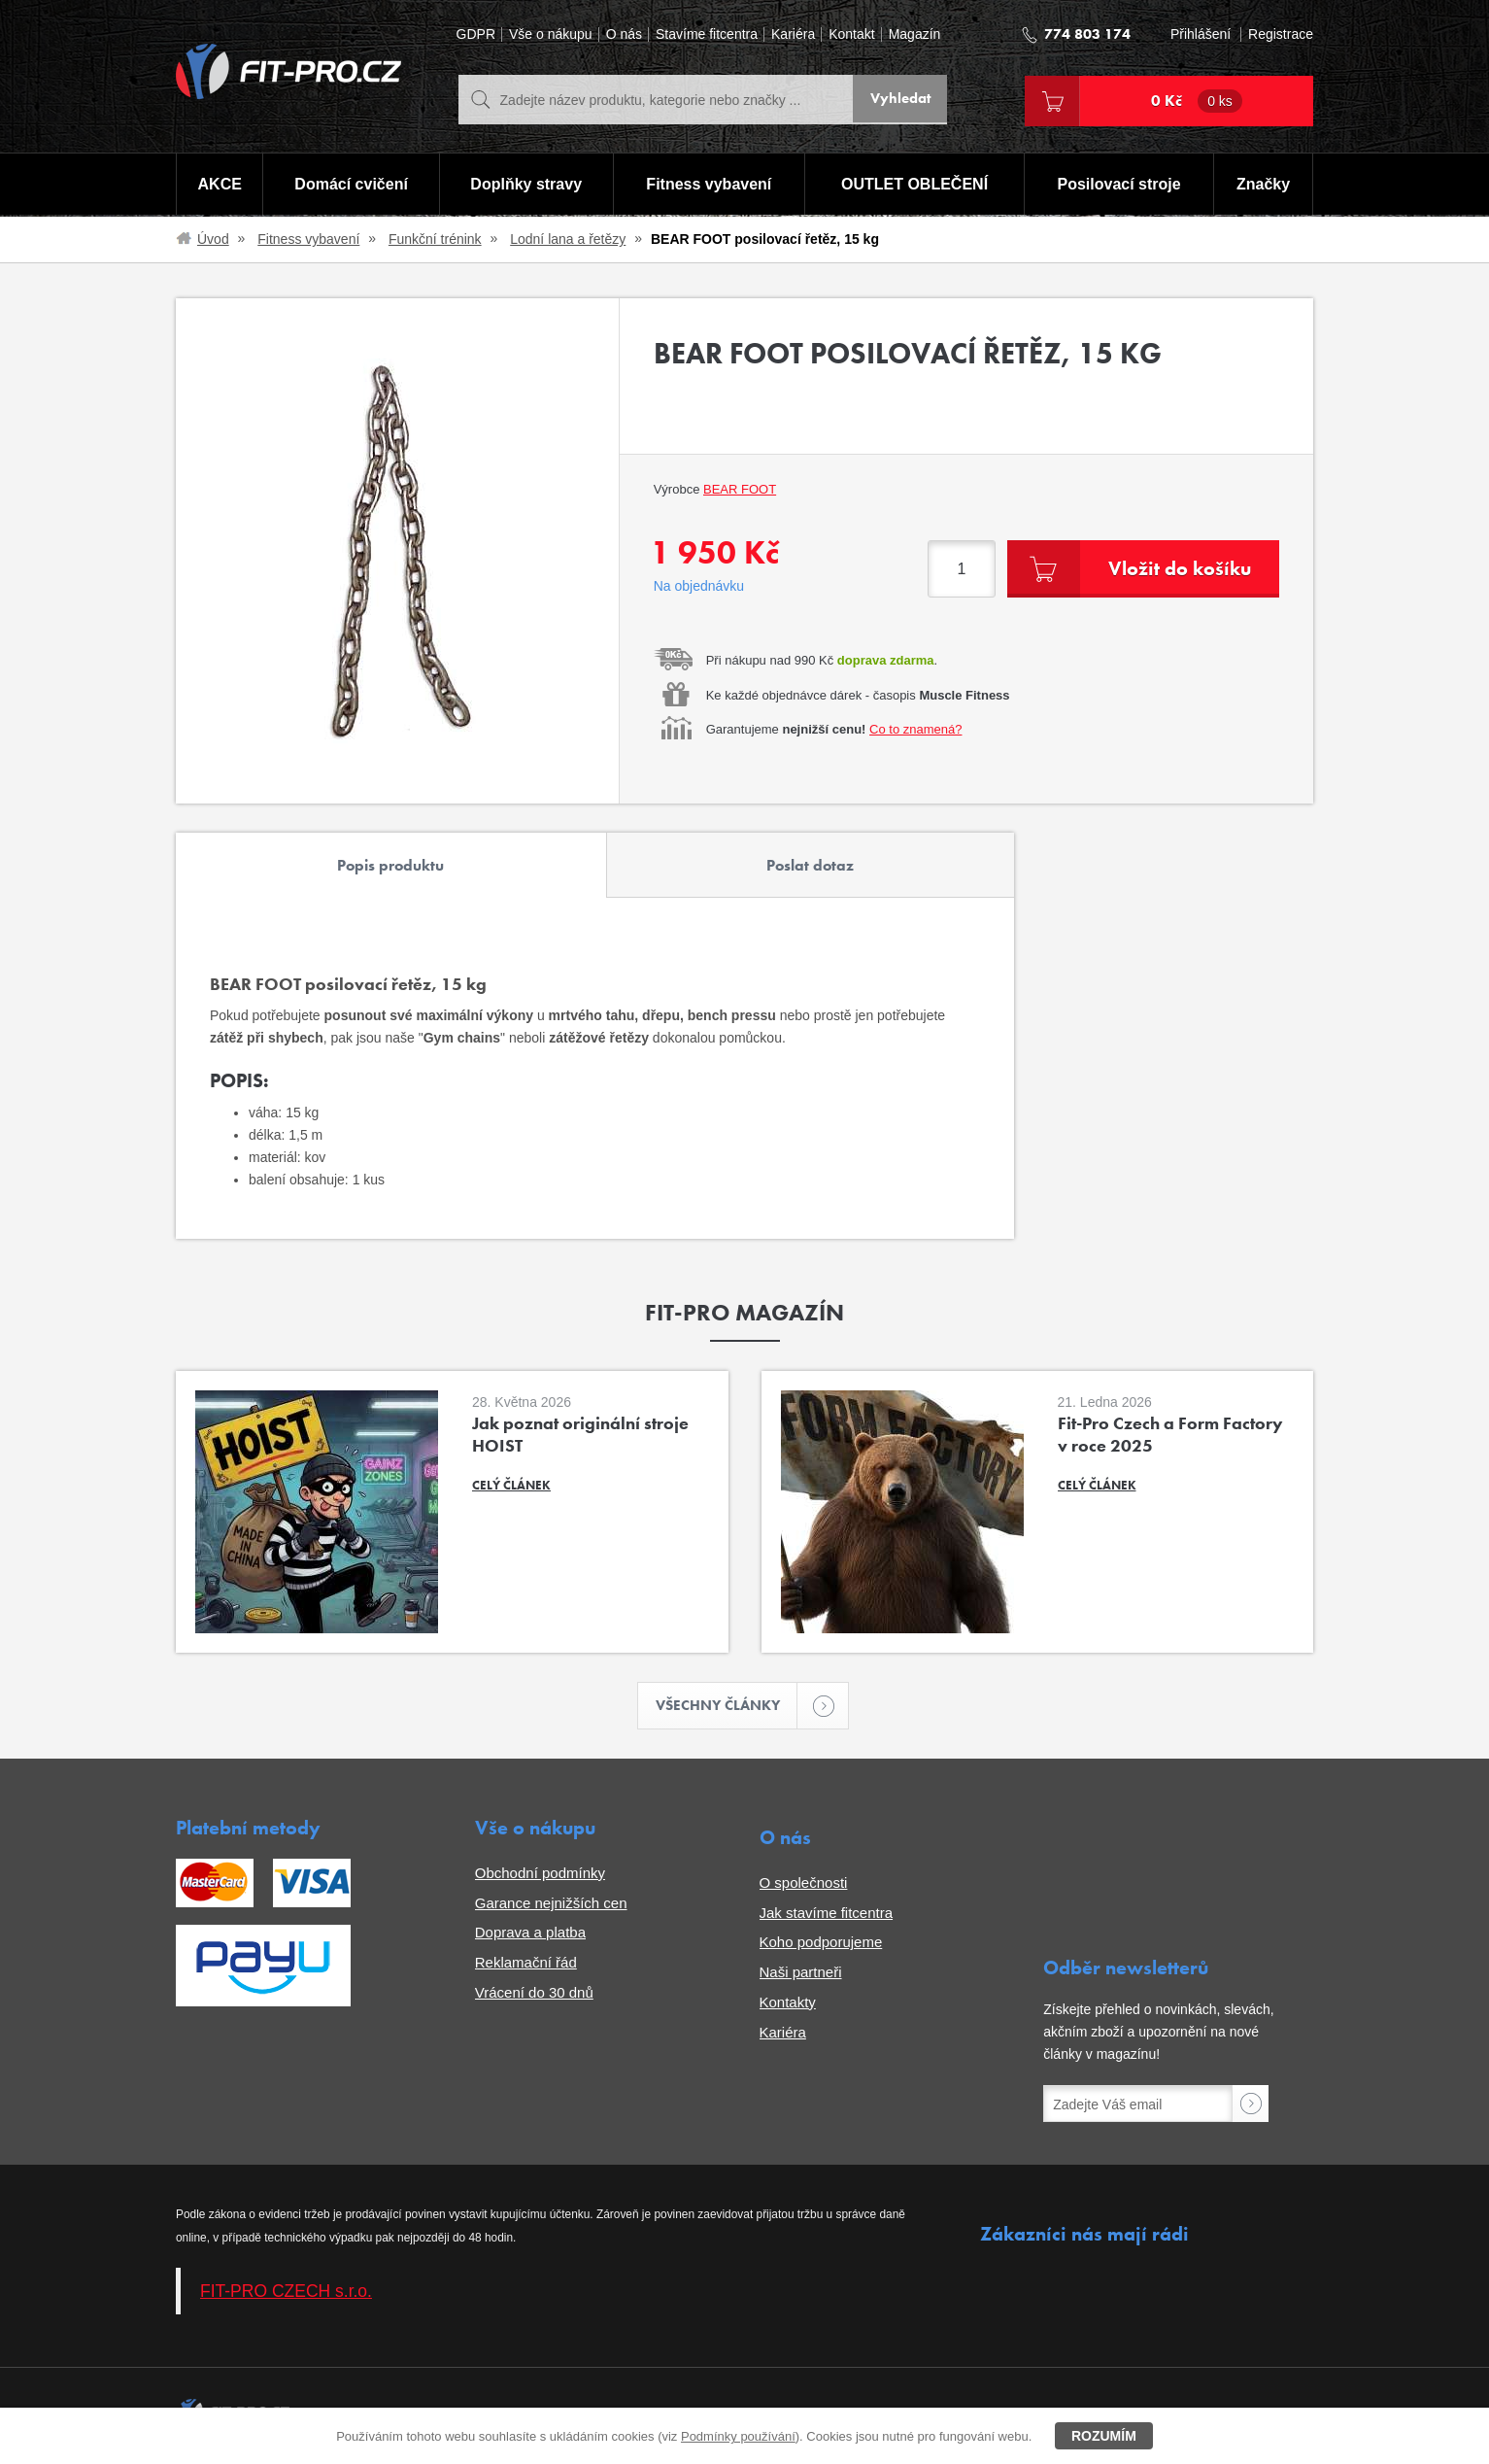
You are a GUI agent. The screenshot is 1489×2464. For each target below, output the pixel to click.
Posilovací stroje (1120, 185)
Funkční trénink (435, 239)
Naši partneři (801, 1974)
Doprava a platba (530, 1934)
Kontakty (788, 2004)
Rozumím (1103, 2436)
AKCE (219, 185)
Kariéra (793, 34)
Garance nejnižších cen (551, 1904)
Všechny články (726, 1706)
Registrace (1280, 34)
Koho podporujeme (821, 1943)
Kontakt (851, 34)
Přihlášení (1200, 34)
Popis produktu (390, 865)
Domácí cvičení (350, 185)
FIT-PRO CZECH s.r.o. (286, 2292)
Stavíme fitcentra (707, 34)
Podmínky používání (738, 2436)
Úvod (213, 239)
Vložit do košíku (1174, 568)
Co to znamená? (915, 729)
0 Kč (1196, 101)
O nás (624, 34)
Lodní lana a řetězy (568, 239)
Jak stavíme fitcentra (827, 1913)
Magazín (915, 34)
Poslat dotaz (810, 865)
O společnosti (804, 1884)
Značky (1264, 185)
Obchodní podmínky (540, 1874)
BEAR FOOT (739, 489)
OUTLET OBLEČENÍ (914, 185)
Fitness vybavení (708, 185)
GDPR (476, 34)
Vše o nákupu (550, 34)
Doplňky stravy (525, 185)
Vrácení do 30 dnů (534, 1994)
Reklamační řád (526, 1964)
